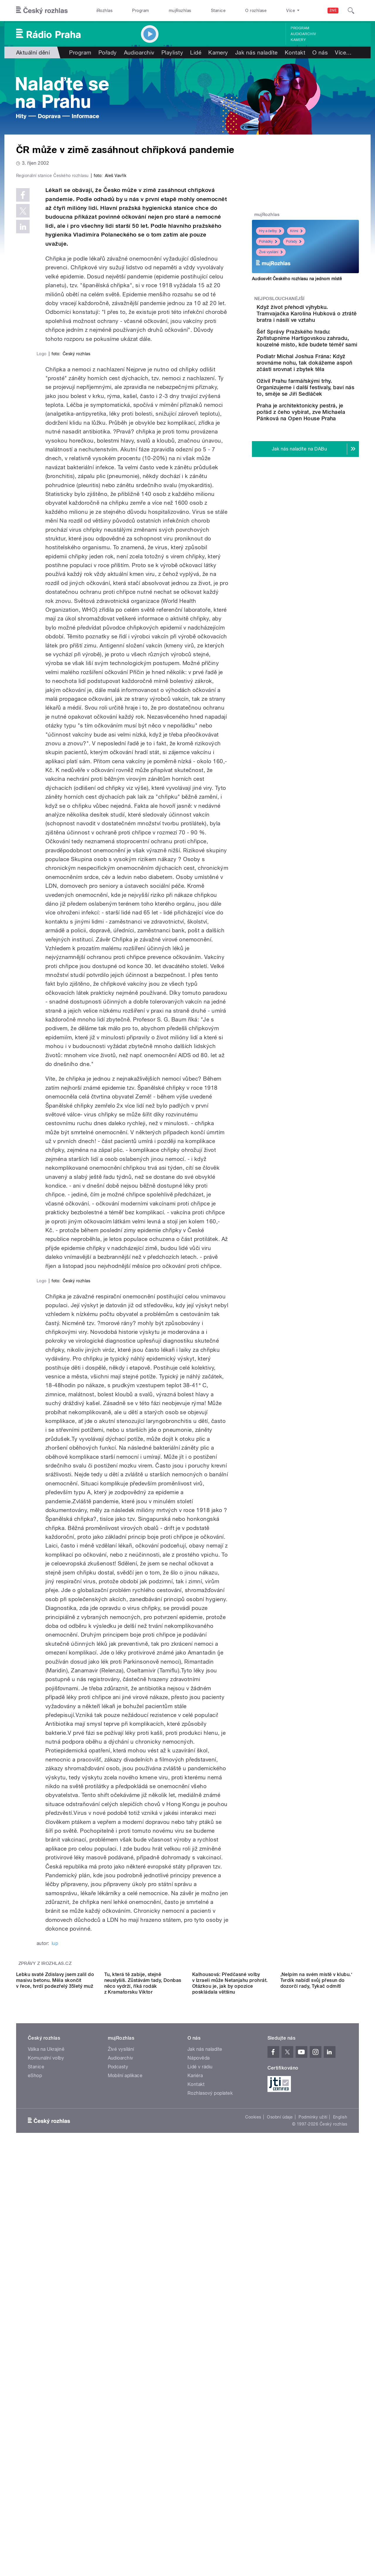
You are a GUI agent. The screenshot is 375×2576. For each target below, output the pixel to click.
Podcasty (118, 2469)
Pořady (107, 52)
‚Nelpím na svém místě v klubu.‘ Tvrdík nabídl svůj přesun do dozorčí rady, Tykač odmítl (316, 2383)
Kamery (298, 40)
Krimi (296, 231)
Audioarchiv (303, 34)
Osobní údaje (280, 2519)
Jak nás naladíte (256, 52)
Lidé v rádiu (200, 2469)
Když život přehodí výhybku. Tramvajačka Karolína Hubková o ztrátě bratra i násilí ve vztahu (322, 316)
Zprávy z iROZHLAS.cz (45, 2313)
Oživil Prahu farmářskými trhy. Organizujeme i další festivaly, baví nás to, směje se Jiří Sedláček (321, 416)
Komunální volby (46, 2460)
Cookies (253, 2519)
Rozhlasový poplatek (210, 2496)
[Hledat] (351, 10)
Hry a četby (270, 231)
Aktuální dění (33, 52)
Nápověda (199, 2460)
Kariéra (195, 2478)
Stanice (218, 10)
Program (140, 10)
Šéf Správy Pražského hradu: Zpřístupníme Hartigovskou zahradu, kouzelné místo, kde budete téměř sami (318, 351)
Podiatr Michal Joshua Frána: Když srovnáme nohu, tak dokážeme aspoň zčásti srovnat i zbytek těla (324, 385)
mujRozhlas (180, 10)
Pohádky (268, 241)
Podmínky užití (313, 2519)
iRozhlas (104, 10)
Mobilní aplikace (125, 2478)
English (340, 2519)
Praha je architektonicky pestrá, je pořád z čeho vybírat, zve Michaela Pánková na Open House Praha (320, 451)
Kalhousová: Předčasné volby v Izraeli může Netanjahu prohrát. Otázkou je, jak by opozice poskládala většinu (230, 2386)
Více (343, 52)
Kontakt (295, 52)
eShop (35, 2478)
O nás (320, 52)
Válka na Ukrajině (46, 2452)
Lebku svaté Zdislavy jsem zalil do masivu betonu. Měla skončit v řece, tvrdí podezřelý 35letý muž (55, 2383)
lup (55, 2293)
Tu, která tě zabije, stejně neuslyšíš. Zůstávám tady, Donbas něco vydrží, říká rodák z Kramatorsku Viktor (142, 2386)
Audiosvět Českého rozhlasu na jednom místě (297, 278)
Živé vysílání (271, 252)
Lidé (195, 52)
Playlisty (172, 52)
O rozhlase (256, 10)
